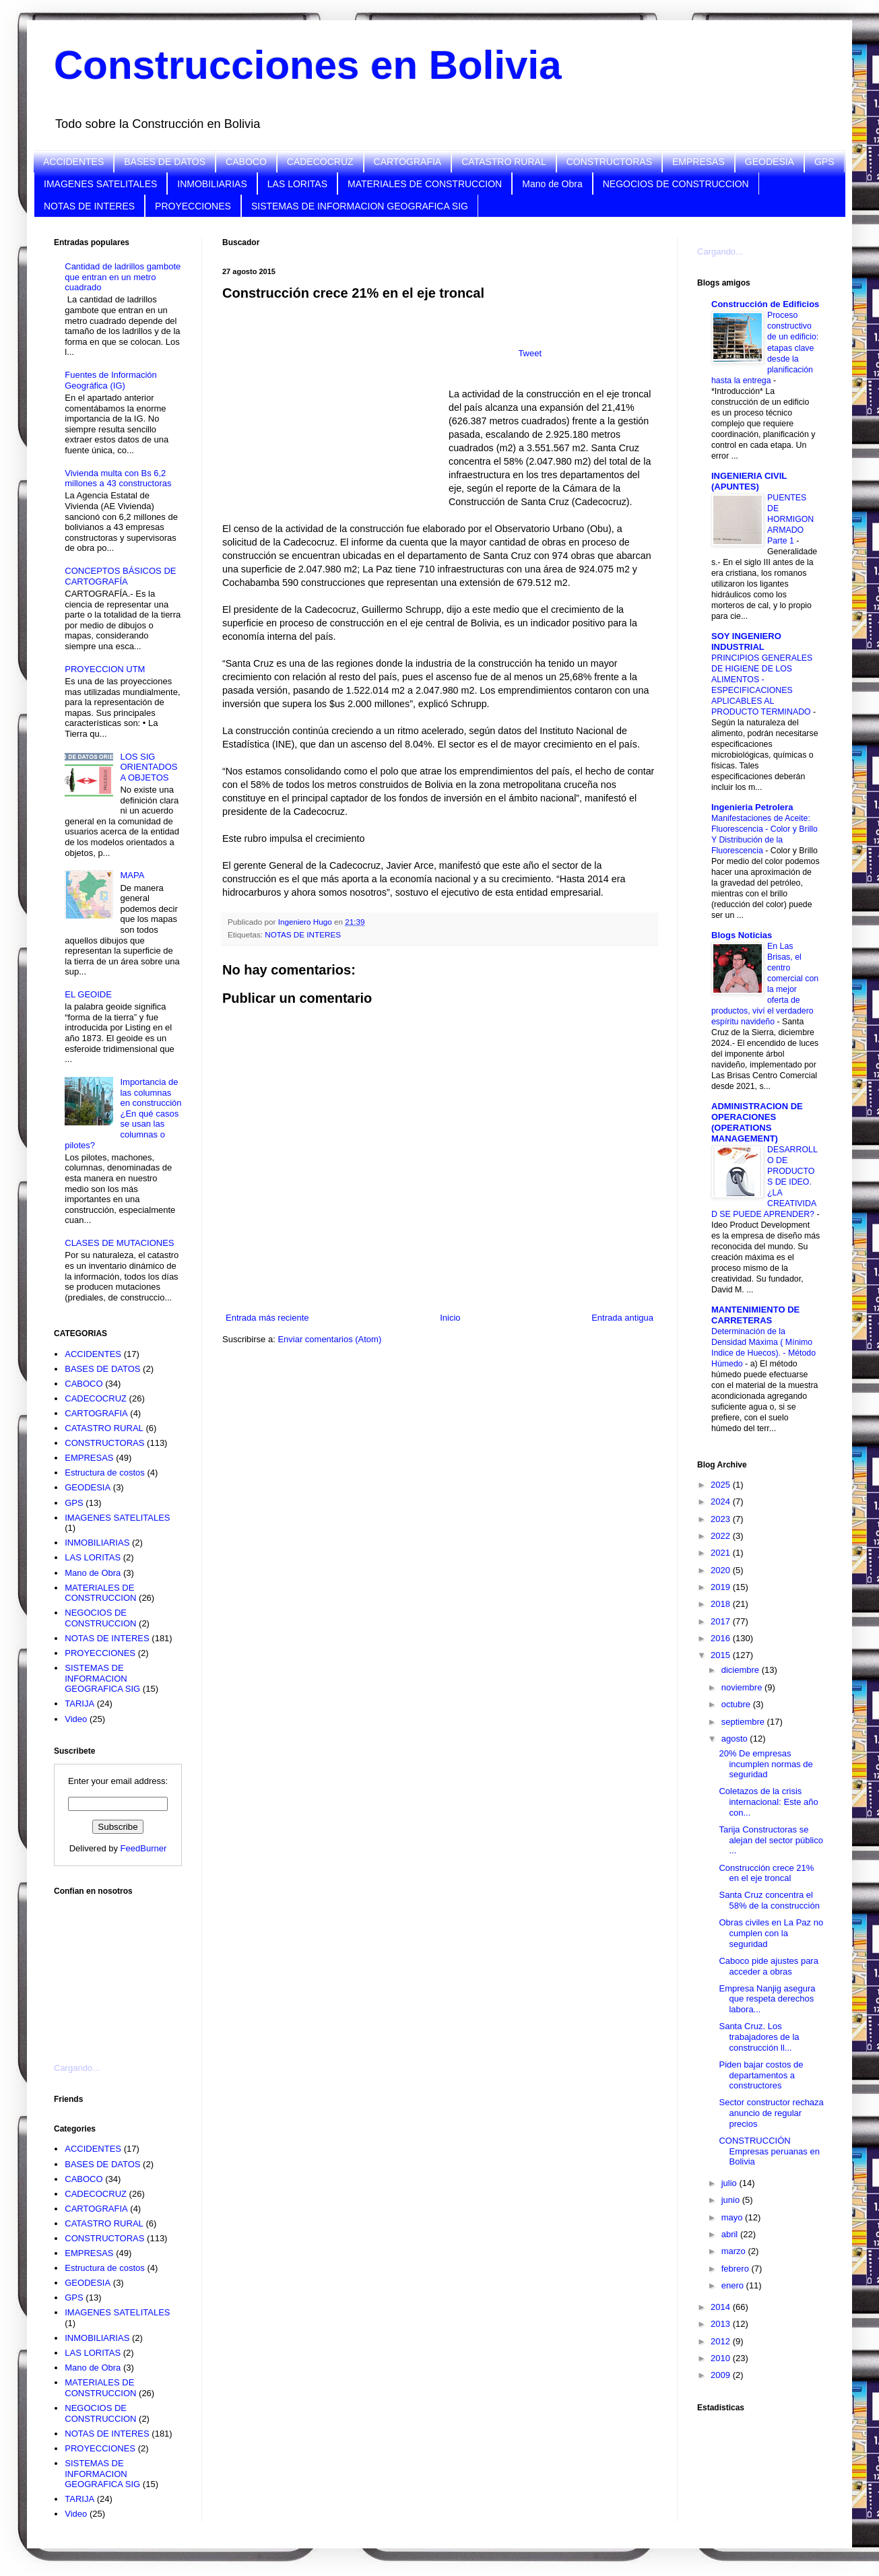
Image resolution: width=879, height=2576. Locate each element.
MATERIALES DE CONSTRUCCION (425, 183)
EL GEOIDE (88, 994)
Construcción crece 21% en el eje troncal (766, 1873)
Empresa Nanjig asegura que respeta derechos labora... (767, 1998)
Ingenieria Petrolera (752, 807)
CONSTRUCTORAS (609, 161)
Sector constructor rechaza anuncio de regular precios (771, 2112)
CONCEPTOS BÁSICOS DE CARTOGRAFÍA (120, 576)
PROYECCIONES (193, 206)
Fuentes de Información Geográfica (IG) (111, 380)
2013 (722, 2324)
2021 (722, 1553)
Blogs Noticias (741, 935)
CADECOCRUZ (320, 161)
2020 (722, 1570)
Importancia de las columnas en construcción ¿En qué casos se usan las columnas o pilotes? (123, 1113)
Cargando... (77, 2068)
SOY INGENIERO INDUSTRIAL (746, 641)
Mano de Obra (552, 183)
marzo (734, 2251)
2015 (722, 1655)
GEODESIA (769, 161)
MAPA (132, 875)
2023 (722, 1519)
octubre (737, 1704)
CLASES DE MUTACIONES (119, 1243)
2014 (722, 2307)
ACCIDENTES (73, 161)
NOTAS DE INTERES (89, 206)
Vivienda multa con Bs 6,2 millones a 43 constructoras (118, 478)
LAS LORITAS (297, 183)
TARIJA (79, 1703)
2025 (722, 1485)
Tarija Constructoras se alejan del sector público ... (770, 1839)
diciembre (741, 1670)
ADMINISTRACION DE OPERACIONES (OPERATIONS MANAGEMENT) (757, 1122)
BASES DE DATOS (164, 161)
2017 (722, 1621)
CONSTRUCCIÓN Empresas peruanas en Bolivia (769, 2151)
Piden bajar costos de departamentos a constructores (761, 2074)
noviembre (742, 1687)
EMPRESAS (698, 161)
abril (730, 2234)
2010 (722, 2358)
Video (76, 1719)
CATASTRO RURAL (503, 161)
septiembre (744, 1722)
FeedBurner (144, 1848)
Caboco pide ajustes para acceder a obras (768, 1966)
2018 (722, 1604)
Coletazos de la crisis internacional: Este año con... (768, 1801)
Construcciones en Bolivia (308, 65)
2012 (722, 2341)
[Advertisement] (121, 1971)
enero (733, 2285)
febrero (736, 2269)
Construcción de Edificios (765, 304)
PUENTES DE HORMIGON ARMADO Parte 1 (790, 519)
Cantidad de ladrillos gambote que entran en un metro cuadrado (123, 276)
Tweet (530, 353)
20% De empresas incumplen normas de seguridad (765, 1763)
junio (731, 2200)
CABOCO (246, 161)
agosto (735, 1738)
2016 (722, 1638)
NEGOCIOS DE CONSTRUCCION (676, 183)
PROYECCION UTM (105, 669)
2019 (722, 1587)
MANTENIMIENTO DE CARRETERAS (755, 1314)
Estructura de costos (105, 1472)
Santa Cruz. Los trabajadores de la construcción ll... (759, 2036)
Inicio (450, 1318)
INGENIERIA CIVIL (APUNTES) (749, 481)
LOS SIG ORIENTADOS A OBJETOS (148, 767)
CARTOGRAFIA (408, 161)
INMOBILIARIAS (212, 183)
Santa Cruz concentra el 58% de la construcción (769, 1900)
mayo (733, 2217)
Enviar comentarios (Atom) (329, 1339)
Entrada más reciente (267, 1318)
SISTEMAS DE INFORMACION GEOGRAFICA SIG (359, 206)
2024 (722, 1501)
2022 (722, 1536)
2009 (722, 2375)
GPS (824, 161)
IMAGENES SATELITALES (100, 183)
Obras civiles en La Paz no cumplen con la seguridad (771, 1932)
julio (730, 2183)
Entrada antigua (622, 1318)
